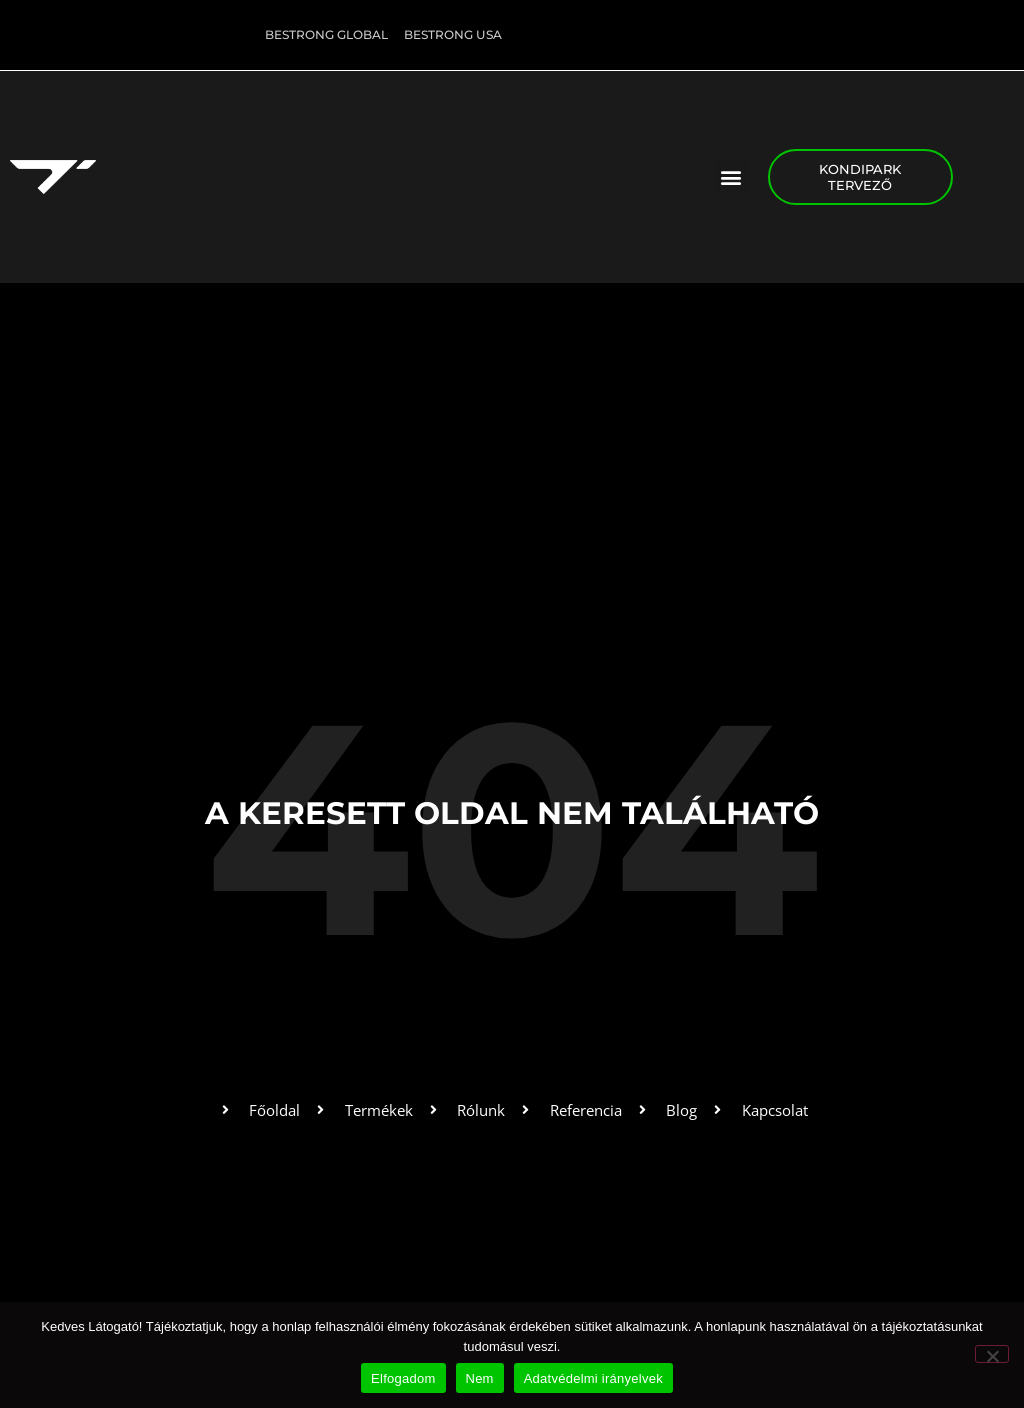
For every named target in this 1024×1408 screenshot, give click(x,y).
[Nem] (992, 1354)
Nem (480, 1378)
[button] (731, 176)
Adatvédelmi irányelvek (593, 1378)
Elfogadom (403, 1378)
